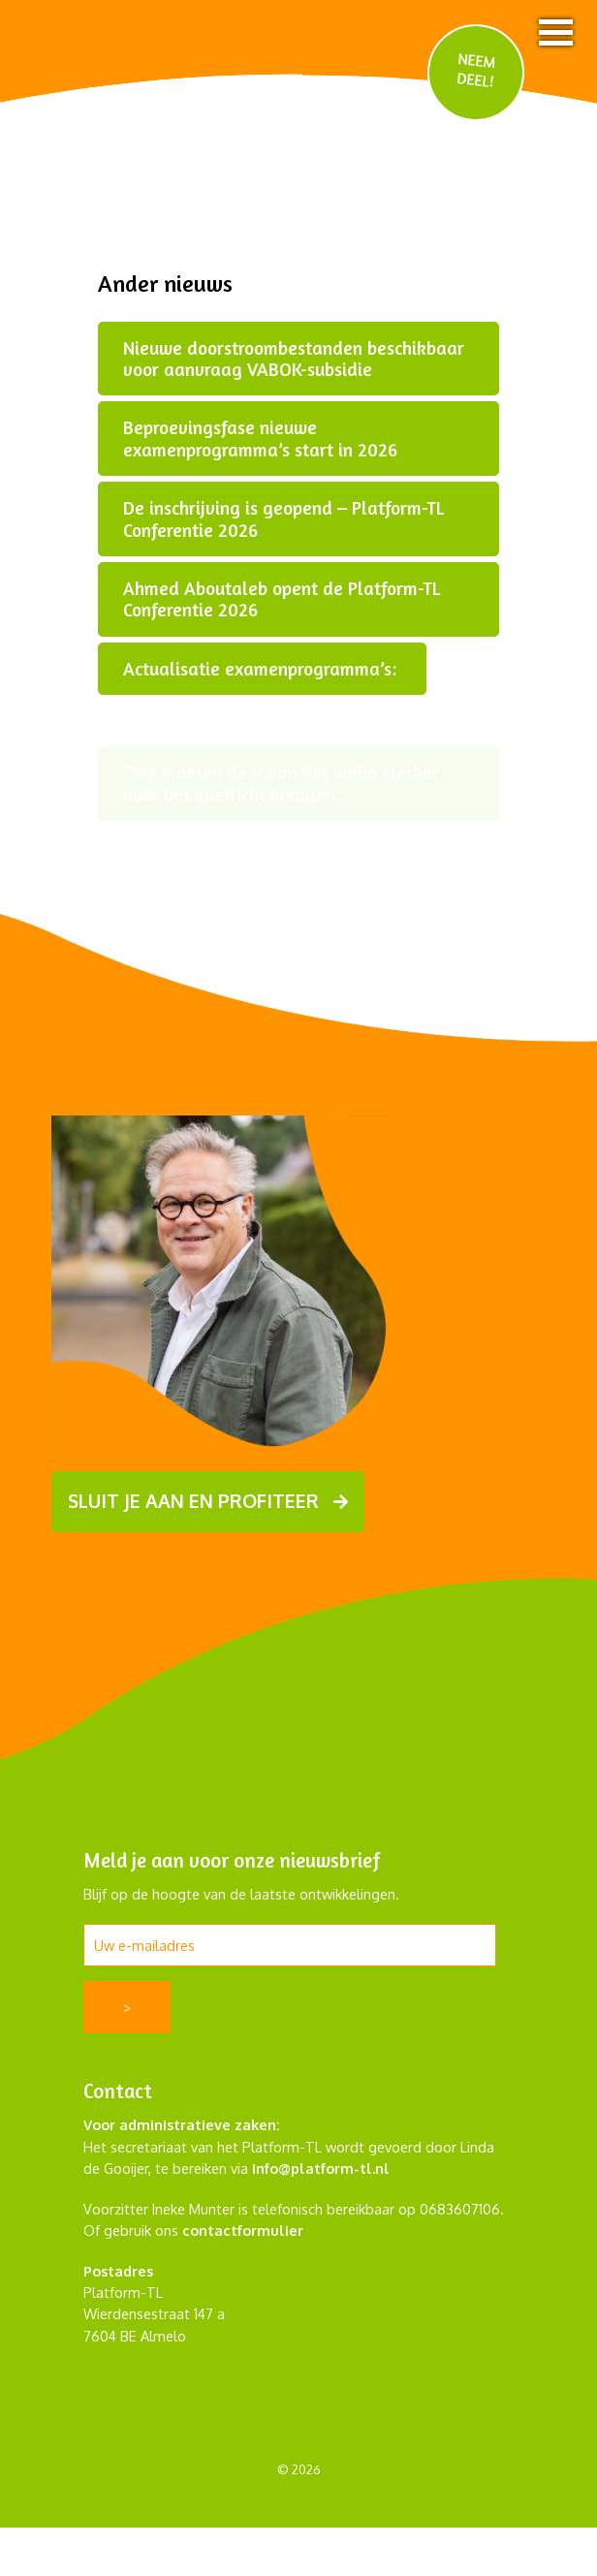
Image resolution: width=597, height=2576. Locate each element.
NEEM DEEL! (476, 69)
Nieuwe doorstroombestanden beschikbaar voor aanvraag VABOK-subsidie (293, 358)
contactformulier (242, 2230)
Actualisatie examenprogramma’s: (262, 668)
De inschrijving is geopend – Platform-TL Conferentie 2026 (283, 518)
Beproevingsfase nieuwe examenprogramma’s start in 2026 (260, 438)
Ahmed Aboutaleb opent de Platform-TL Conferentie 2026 (281, 599)
